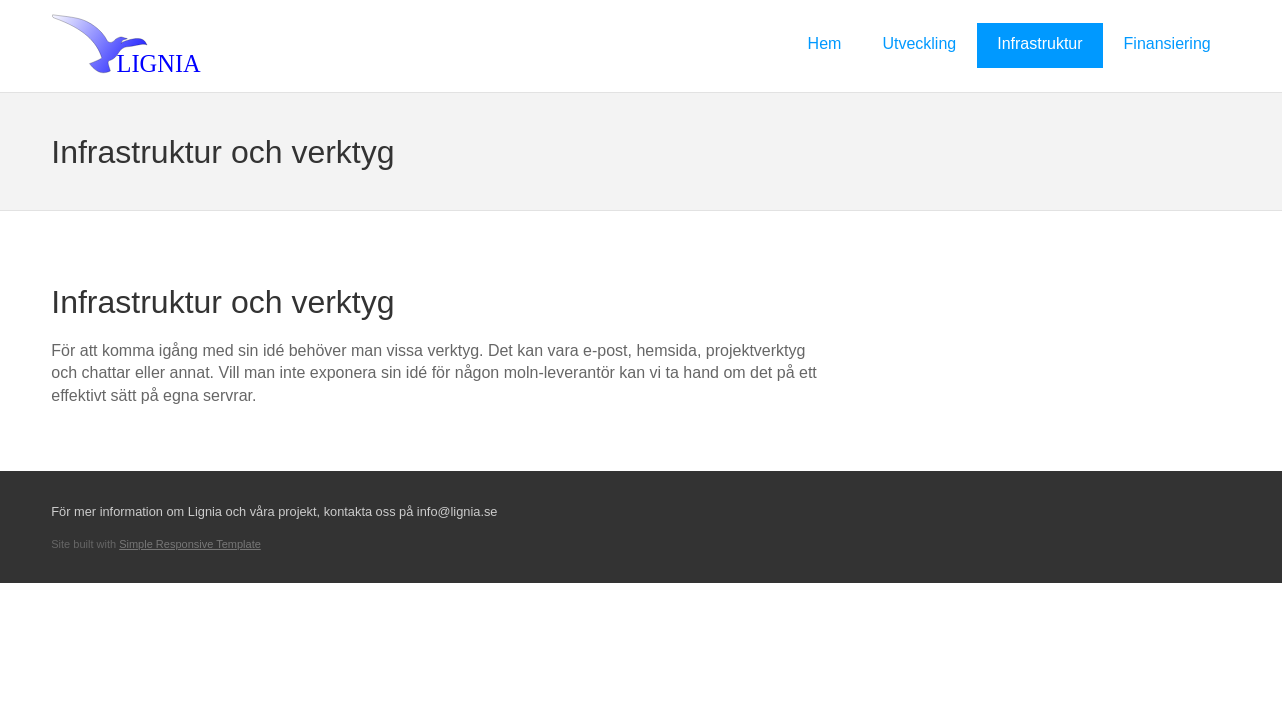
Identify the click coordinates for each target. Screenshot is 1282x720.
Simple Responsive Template (190, 544)
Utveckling (919, 43)
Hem (825, 43)
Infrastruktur (1039, 43)
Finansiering (1167, 43)
